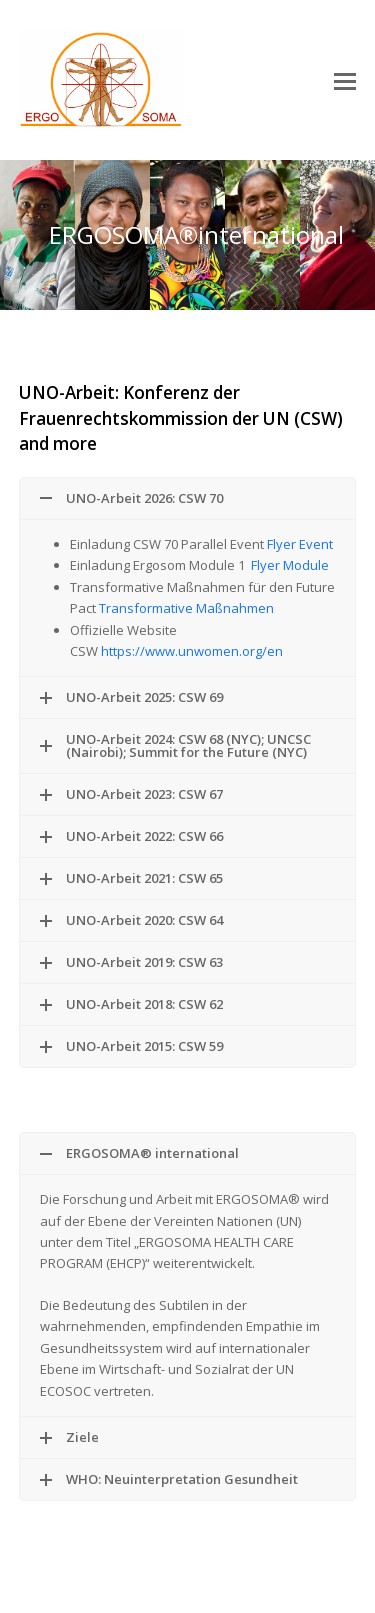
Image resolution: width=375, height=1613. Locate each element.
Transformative (147, 608)
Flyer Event (300, 544)
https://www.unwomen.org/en (192, 651)
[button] (345, 80)
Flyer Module (290, 565)
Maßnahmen (235, 608)
